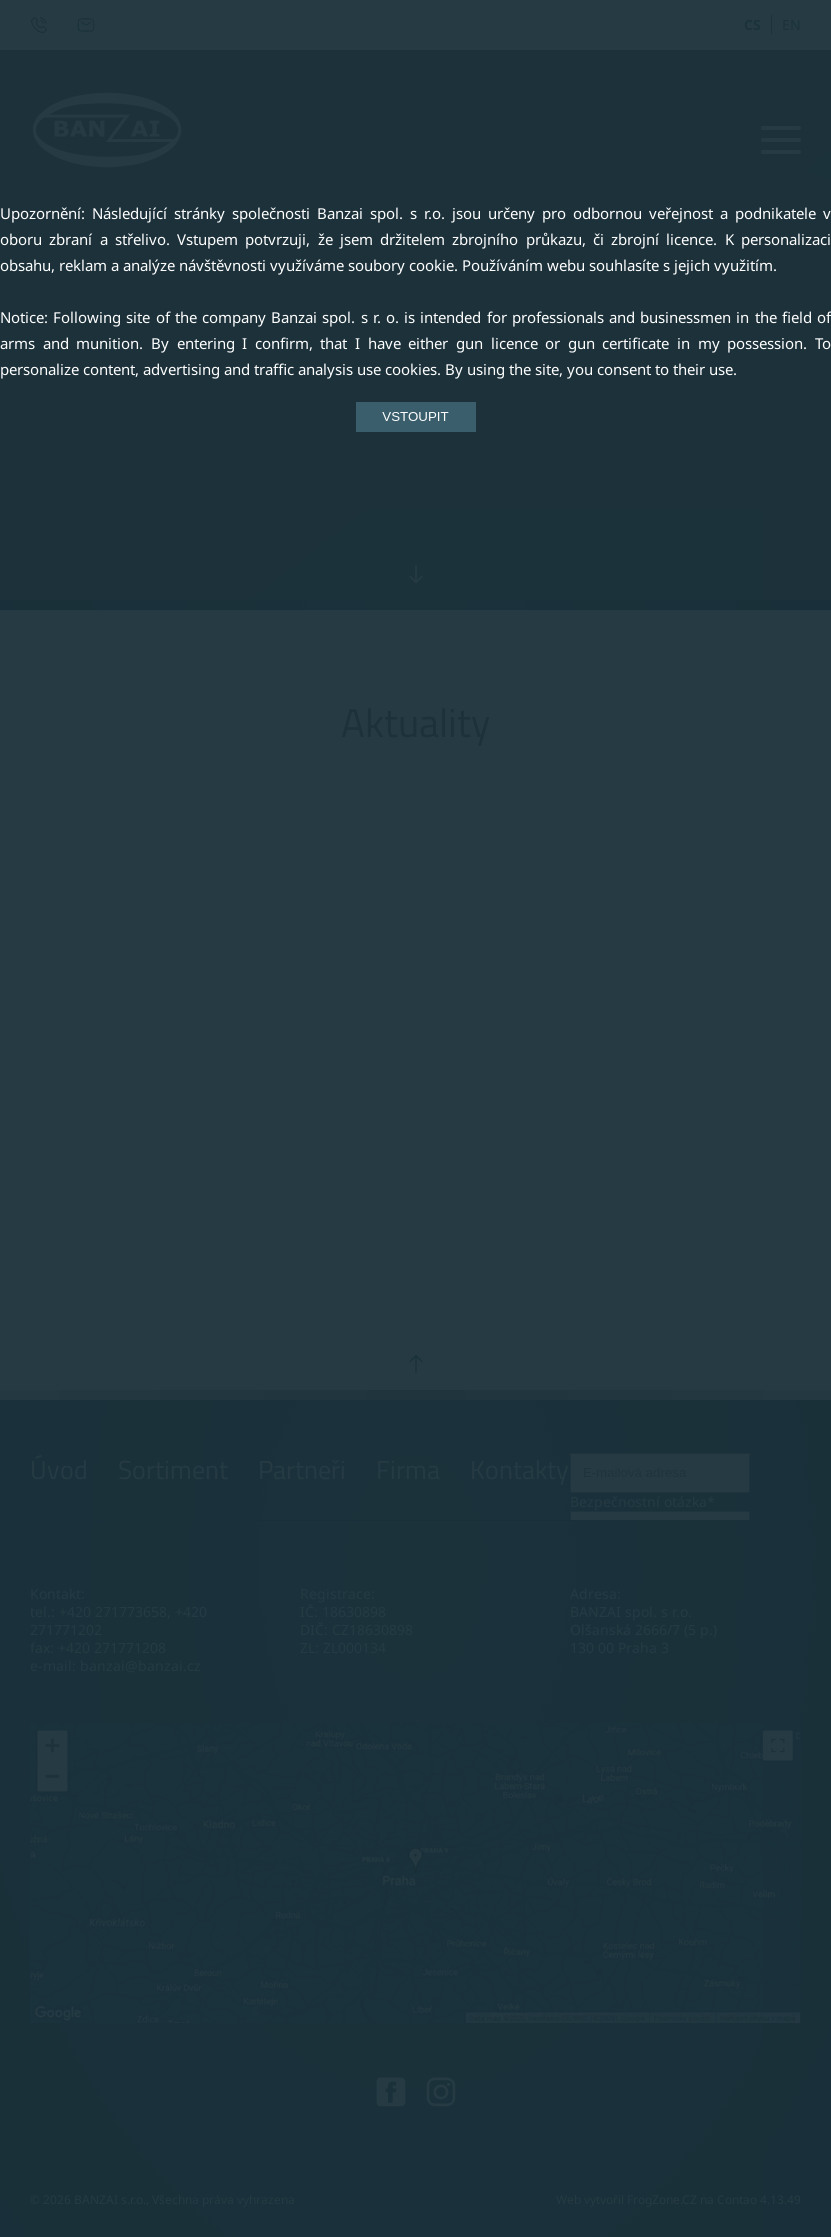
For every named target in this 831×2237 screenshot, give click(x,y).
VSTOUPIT (415, 416)
